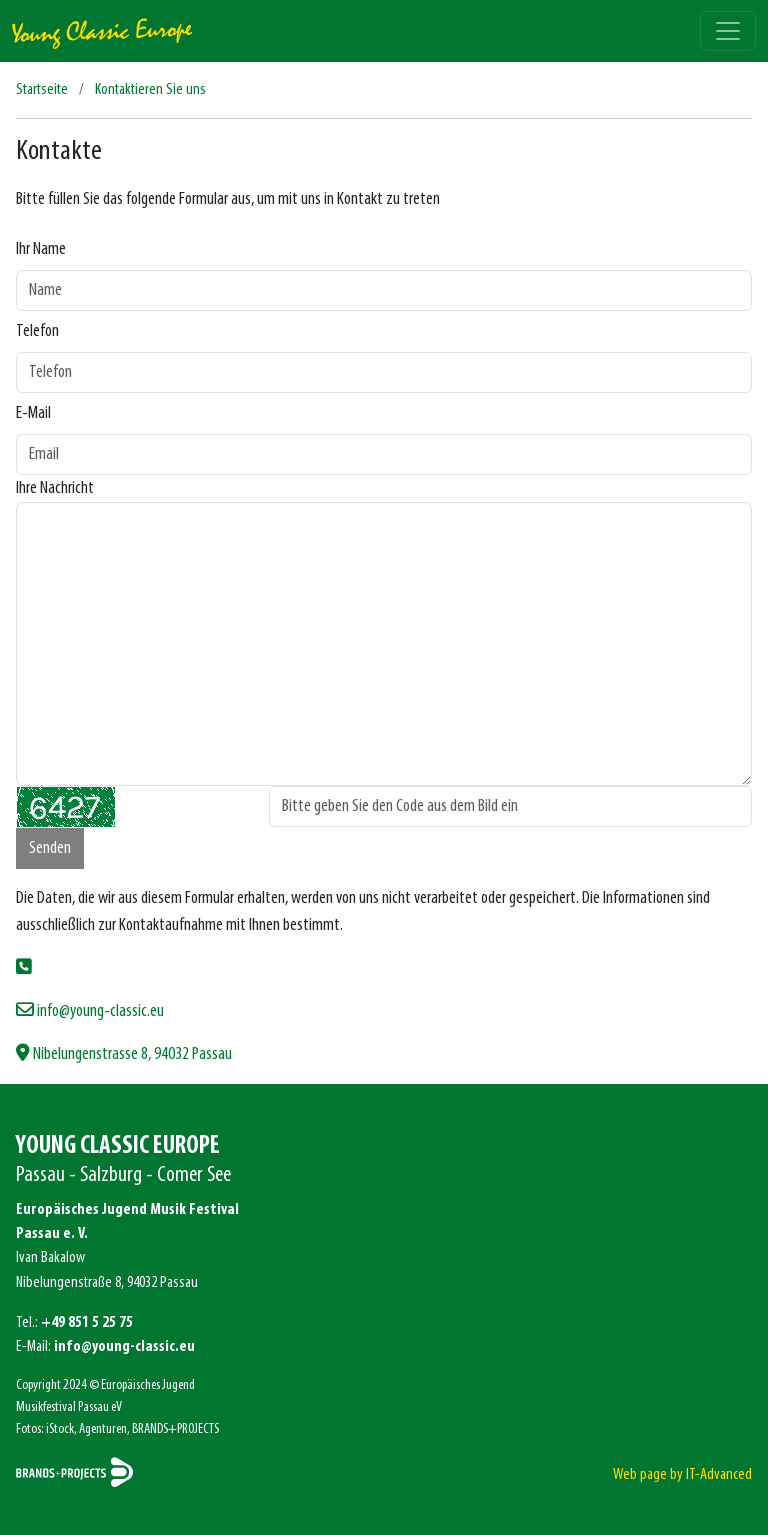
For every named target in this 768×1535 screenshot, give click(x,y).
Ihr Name (41, 249)
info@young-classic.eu (90, 1011)
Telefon (37, 331)
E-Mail (33, 413)
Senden (50, 848)
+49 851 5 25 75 (87, 1323)
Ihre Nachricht (55, 488)
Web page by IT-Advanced (682, 1475)
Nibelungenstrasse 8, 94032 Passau (124, 1054)
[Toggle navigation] (728, 31)
